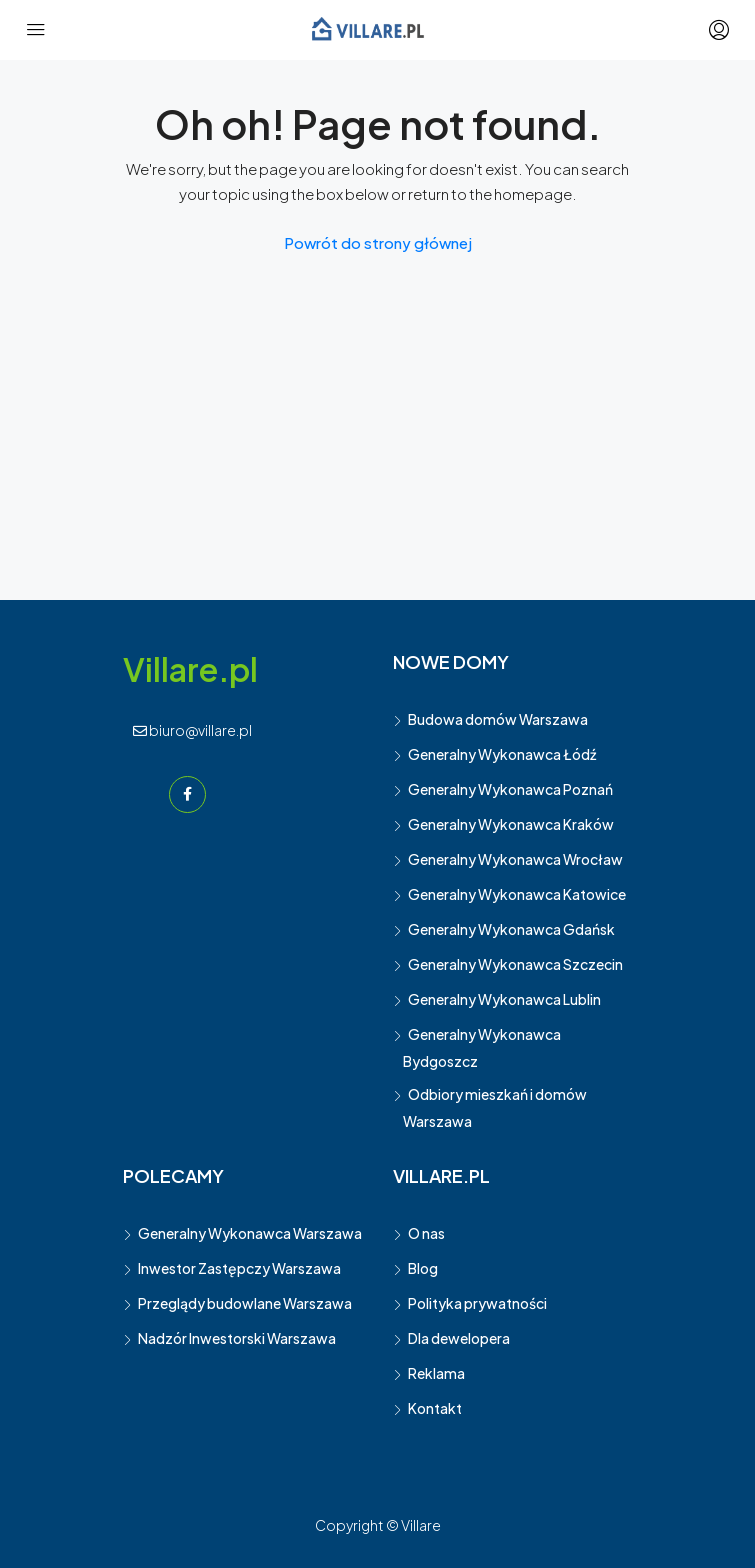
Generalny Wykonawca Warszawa (250, 1233)
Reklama (436, 1373)
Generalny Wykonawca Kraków (511, 824)
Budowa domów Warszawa (498, 719)
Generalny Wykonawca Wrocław (515, 859)
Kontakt (435, 1408)
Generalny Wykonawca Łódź (502, 754)
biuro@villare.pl (192, 730)
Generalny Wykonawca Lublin (504, 999)
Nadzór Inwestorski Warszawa (237, 1338)
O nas (426, 1233)
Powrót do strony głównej (378, 242)
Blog (423, 1268)
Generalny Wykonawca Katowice (517, 894)
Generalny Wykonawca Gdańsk (511, 929)
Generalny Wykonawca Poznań (510, 789)
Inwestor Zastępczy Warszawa (239, 1268)
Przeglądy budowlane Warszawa (245, 1303)
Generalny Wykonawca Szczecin (515, 964)
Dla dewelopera (459, 1338)
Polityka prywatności (477, 1303)
